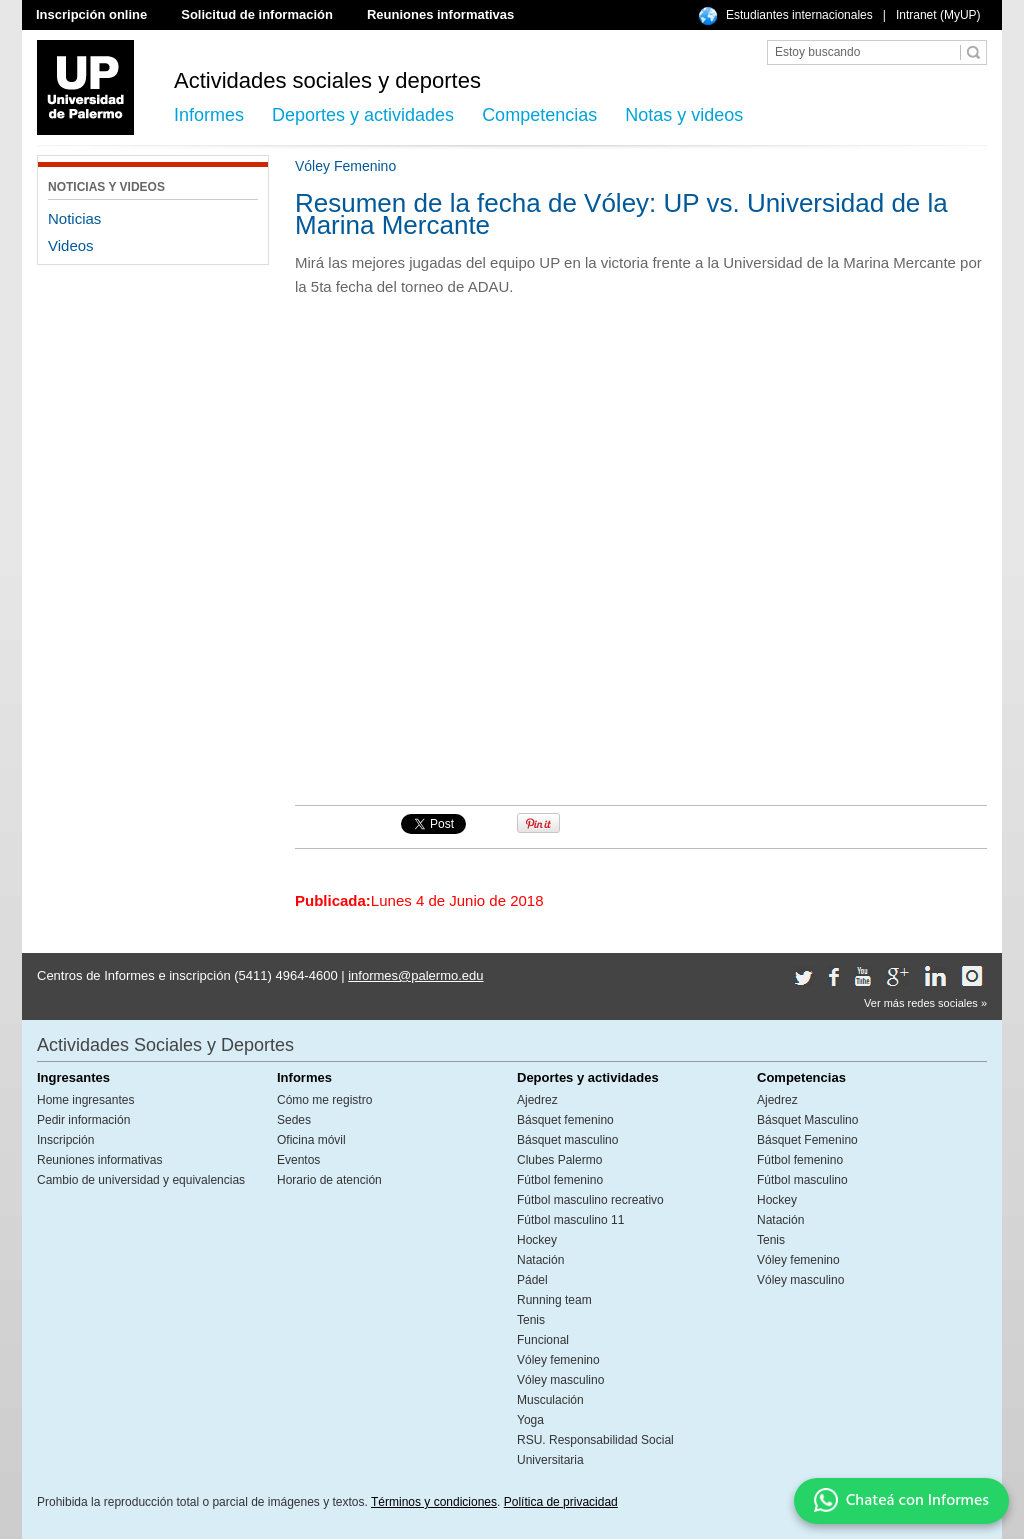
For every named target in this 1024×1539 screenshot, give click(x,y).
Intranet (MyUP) (938, 15)
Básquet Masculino (807, 1120)
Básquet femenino (565, 1120)
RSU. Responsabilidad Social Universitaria (595, 1450)
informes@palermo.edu (415, 975)
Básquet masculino (567, 1140)
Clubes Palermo (559, 1160)
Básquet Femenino (807, 1140)
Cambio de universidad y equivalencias (141, 1180)
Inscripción (65, 1140)
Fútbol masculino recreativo (590, 1200)
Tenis (531, 1320)
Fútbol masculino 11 (570, 1220)
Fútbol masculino (802, 1180)
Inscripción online (91, 14)
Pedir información (83, 1120)
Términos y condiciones (434, 1502)
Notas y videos (684, 115)
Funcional (543, 1340)
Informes (209, 115)
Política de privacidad (561, 1502)
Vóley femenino (558, 1360)
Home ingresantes (85, 1100)
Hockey (537, 1240)
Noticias (74, 218)
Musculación (550, 1400)
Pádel (532, 1280)
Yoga (530, 1420)
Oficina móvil (311, 1140)
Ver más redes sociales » (925, 1003)
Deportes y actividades (363, 115)
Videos (71, 245)
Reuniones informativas (440, 14)
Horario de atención (329, 1180)
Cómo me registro (324, 1100)
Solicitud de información (257, 14)
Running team (554, 1300)
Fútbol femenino (560, 1180)
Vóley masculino (560, 1380)
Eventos (298, 1160)
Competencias (539, 115)
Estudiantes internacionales (799, 15)
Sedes (294, 1120)
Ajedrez (537, 1100)
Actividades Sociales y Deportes (165, 1045)
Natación (540, 1260)
